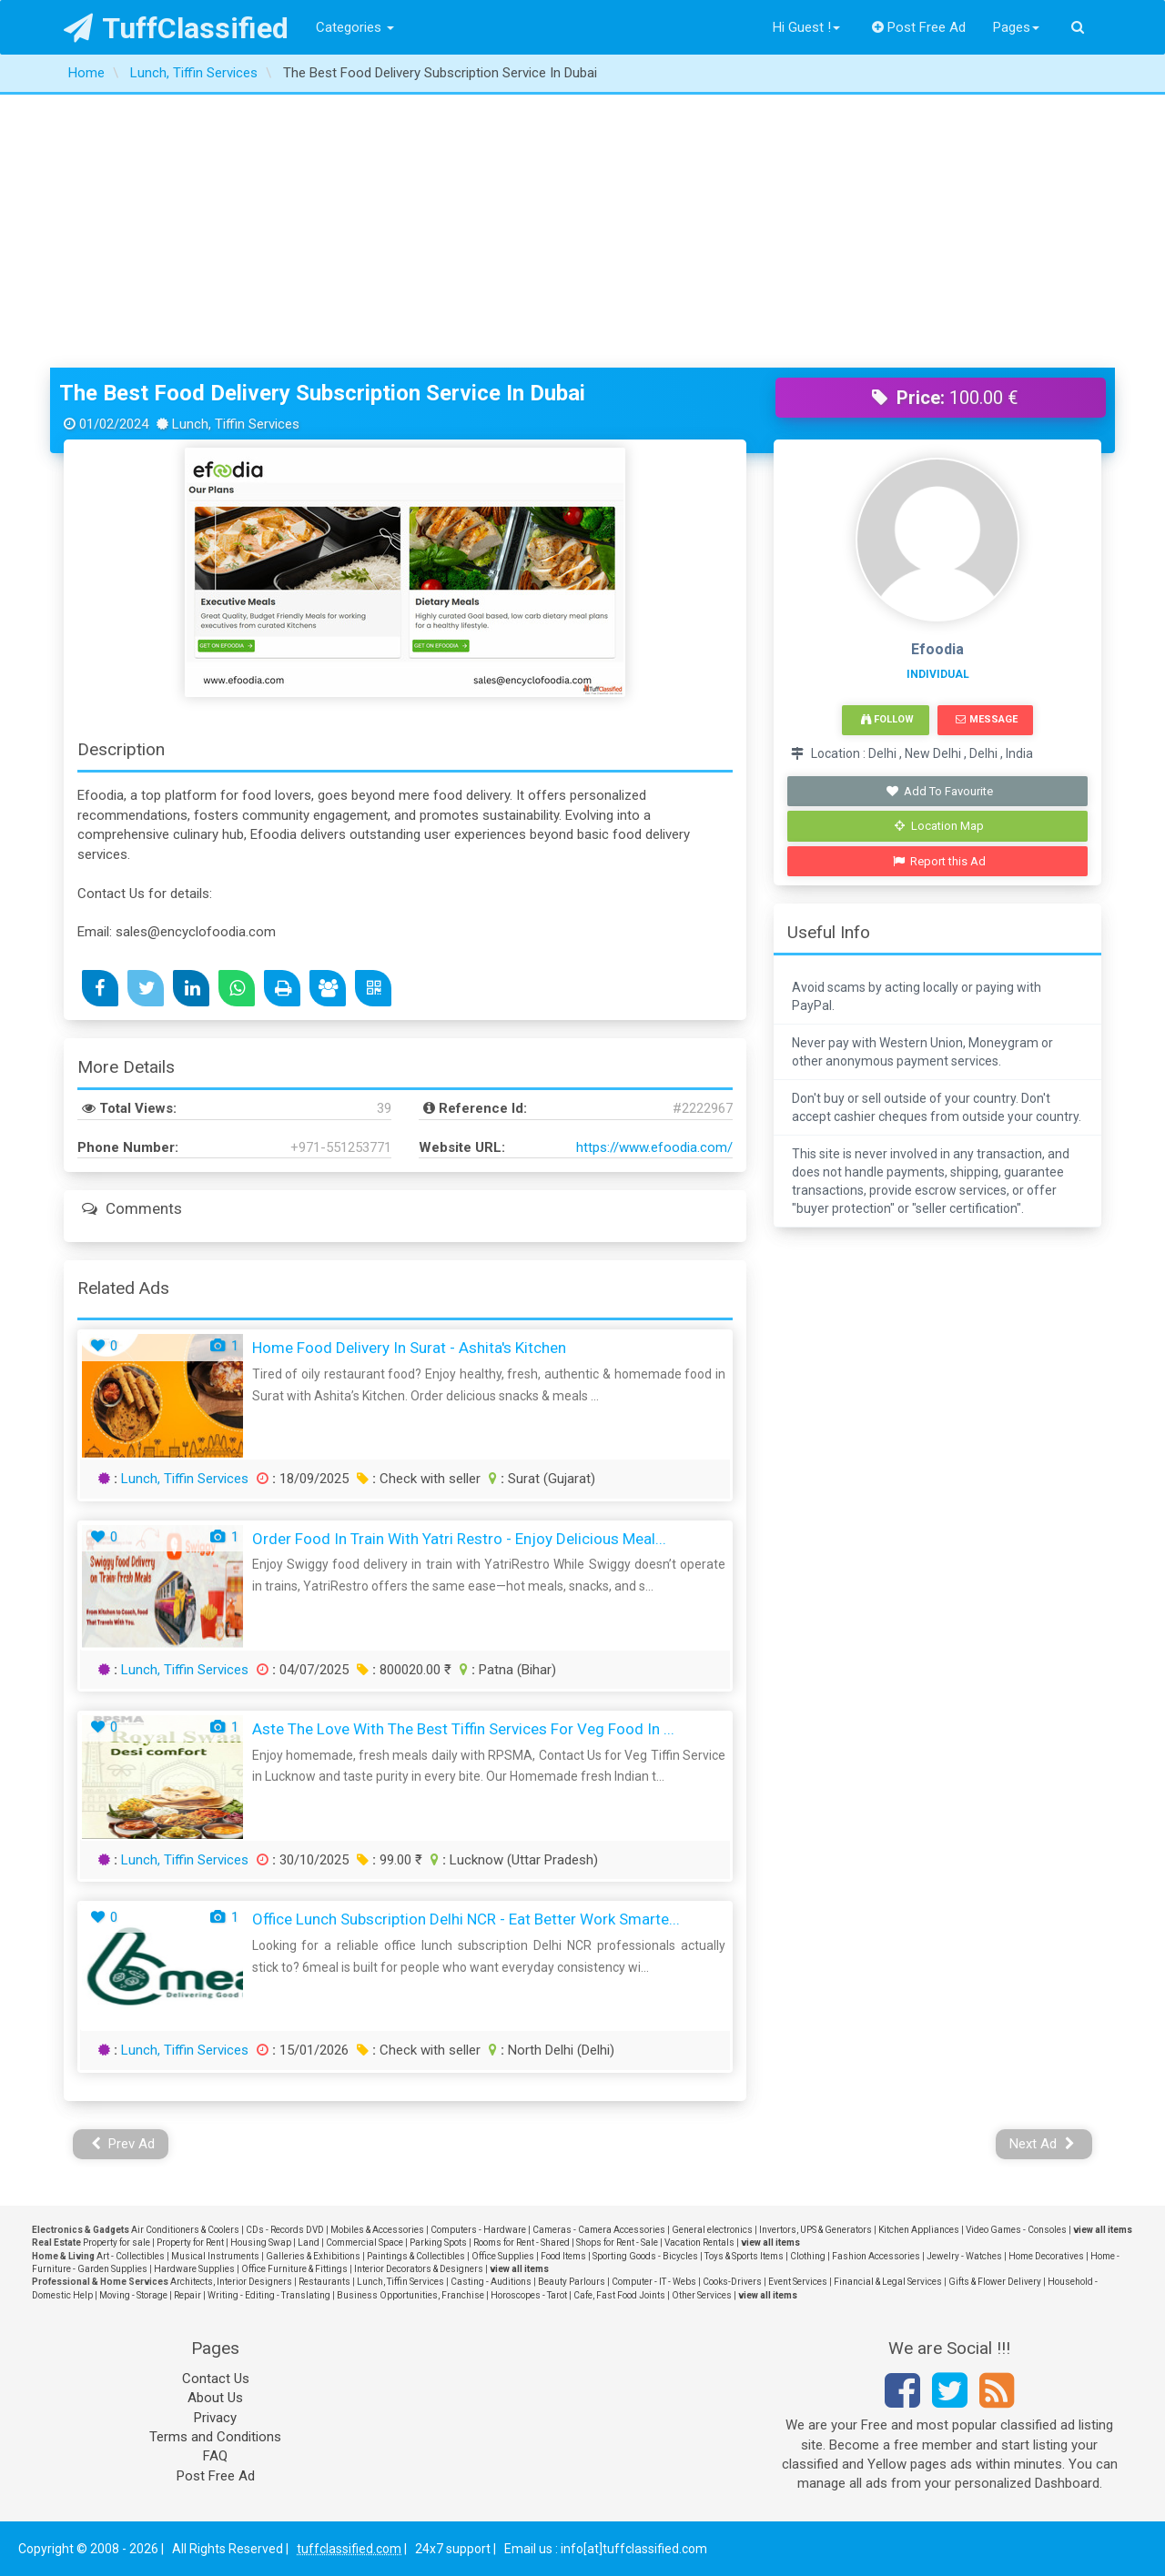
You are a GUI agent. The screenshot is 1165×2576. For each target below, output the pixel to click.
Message (986, 719)
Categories (355, 27)
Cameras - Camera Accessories (598, 2230)
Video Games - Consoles (1016, 2230)
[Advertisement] (582, 231)
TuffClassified (176, 28)
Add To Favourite (940, 791)
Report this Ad (940, 861)
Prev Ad (123, 2144)
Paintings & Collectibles (416, 2256)
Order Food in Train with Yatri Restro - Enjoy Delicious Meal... (459, 1539)
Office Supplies (502, 2256)
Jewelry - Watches (964, 2256)
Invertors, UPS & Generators (815, 2230)
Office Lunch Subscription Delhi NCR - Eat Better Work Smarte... (466, 1919)
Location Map (939, 826)
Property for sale (116, 2243)
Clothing (808, 2256)
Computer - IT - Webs (654, 2282)
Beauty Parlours (571, 2282)
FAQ (215, 2456)
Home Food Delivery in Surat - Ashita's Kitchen (409, 1348)
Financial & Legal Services (888, 2282)
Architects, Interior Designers (231, 2282)
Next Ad (1042, 2144)
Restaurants (324, 2282)
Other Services (702, 2295)
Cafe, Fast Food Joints (619, 2295)
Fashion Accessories (876, 2256)
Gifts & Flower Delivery (994, 2282)
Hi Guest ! (806, 27)
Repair (187, 2295)
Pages (1016, 27)
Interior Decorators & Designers (418, 2269)
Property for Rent (190, 2243)
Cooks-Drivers (732, 2282)
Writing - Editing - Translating (269, 2295)
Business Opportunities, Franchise (410, 2295)
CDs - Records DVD (285, 2230)
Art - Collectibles (130, 2256)
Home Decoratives (1046, 2256)
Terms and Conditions (215, 2437)
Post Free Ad (919, 27)
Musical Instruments (215, 2256)
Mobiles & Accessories (377, 2230)
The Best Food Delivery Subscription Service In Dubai (322, 393)
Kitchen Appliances (918, 2230)
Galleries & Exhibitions (313, 2256)
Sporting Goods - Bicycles (645, 2256)
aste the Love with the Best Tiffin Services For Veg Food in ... (463, 1729)
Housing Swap (260, 2243)
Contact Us (215, 2378)
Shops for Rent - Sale (617, 2243)
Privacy (215, 2417)
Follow (887, 719)
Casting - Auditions (491, 2282)
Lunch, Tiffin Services (184, 1478)
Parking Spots (438, 2243)
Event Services (797, 2282)
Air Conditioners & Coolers (185, 2230)
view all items (1102, 2230)
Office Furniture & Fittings (294, 2269)
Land (308, 2243)
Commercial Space (364, 2243)
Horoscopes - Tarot (529, 2295)
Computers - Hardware (478, 2230)
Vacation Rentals (699, 2243)
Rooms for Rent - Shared (521, 2243)
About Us (215, 2397)
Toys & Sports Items (744, 2256)
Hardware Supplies (194, 2269)
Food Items (563, 2256)
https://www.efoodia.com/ (654, 1147)
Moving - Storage (133, 2295)
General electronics (712, 2230)
